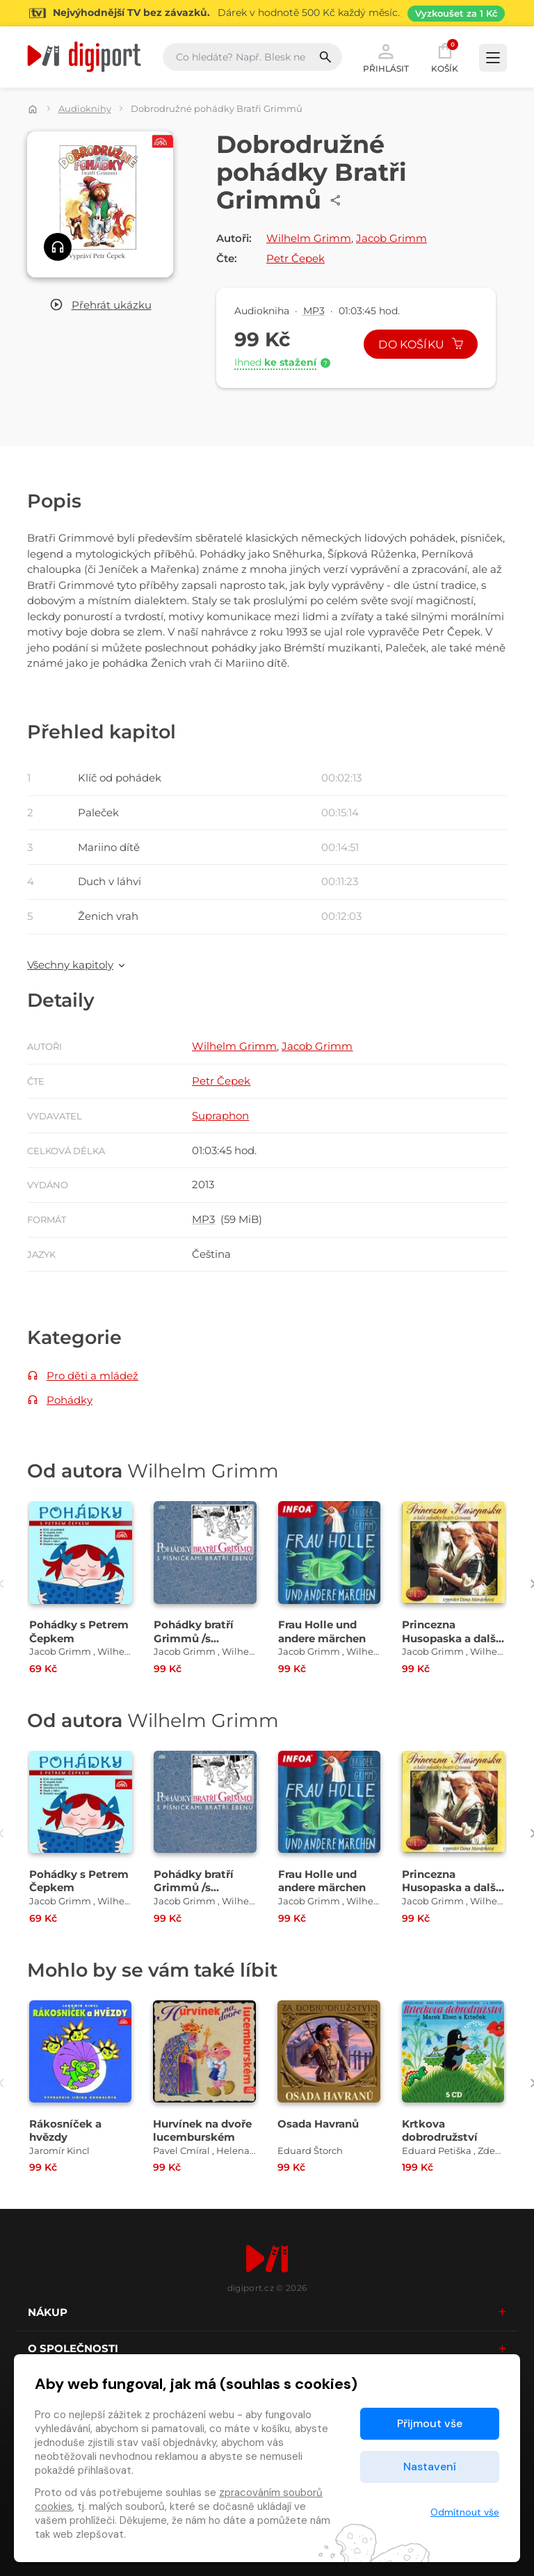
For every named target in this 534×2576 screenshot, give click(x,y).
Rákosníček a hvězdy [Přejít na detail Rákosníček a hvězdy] (65, 2130)
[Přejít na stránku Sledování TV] (267, 13)
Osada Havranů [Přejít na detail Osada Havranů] (318, 2123)
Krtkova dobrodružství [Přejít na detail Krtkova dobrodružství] (440, 2130)
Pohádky (69, 1400)
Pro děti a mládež (92, 1375)
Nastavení (429, 2466)
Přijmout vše (429, 2423)
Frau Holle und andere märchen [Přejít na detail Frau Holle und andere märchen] (322, 1631)
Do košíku (420, 344)
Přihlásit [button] (386, 57)
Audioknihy (84, 108)
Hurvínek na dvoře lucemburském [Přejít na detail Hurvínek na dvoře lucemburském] (202, 2130)
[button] (100, 306)
